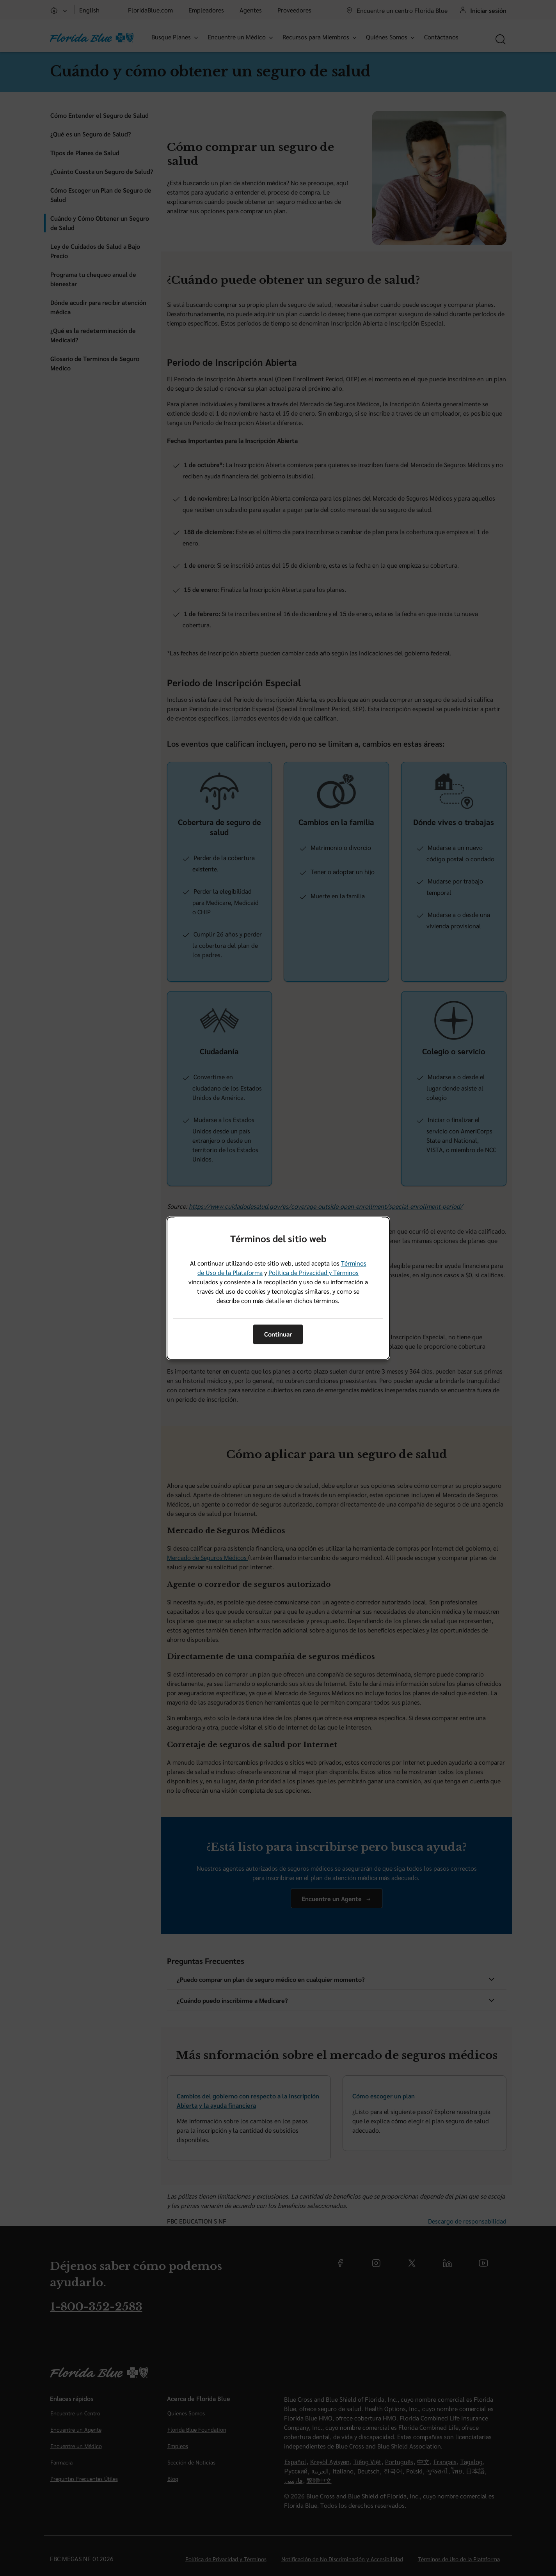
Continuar (278, 1334)
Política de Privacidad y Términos (313, 1272)
